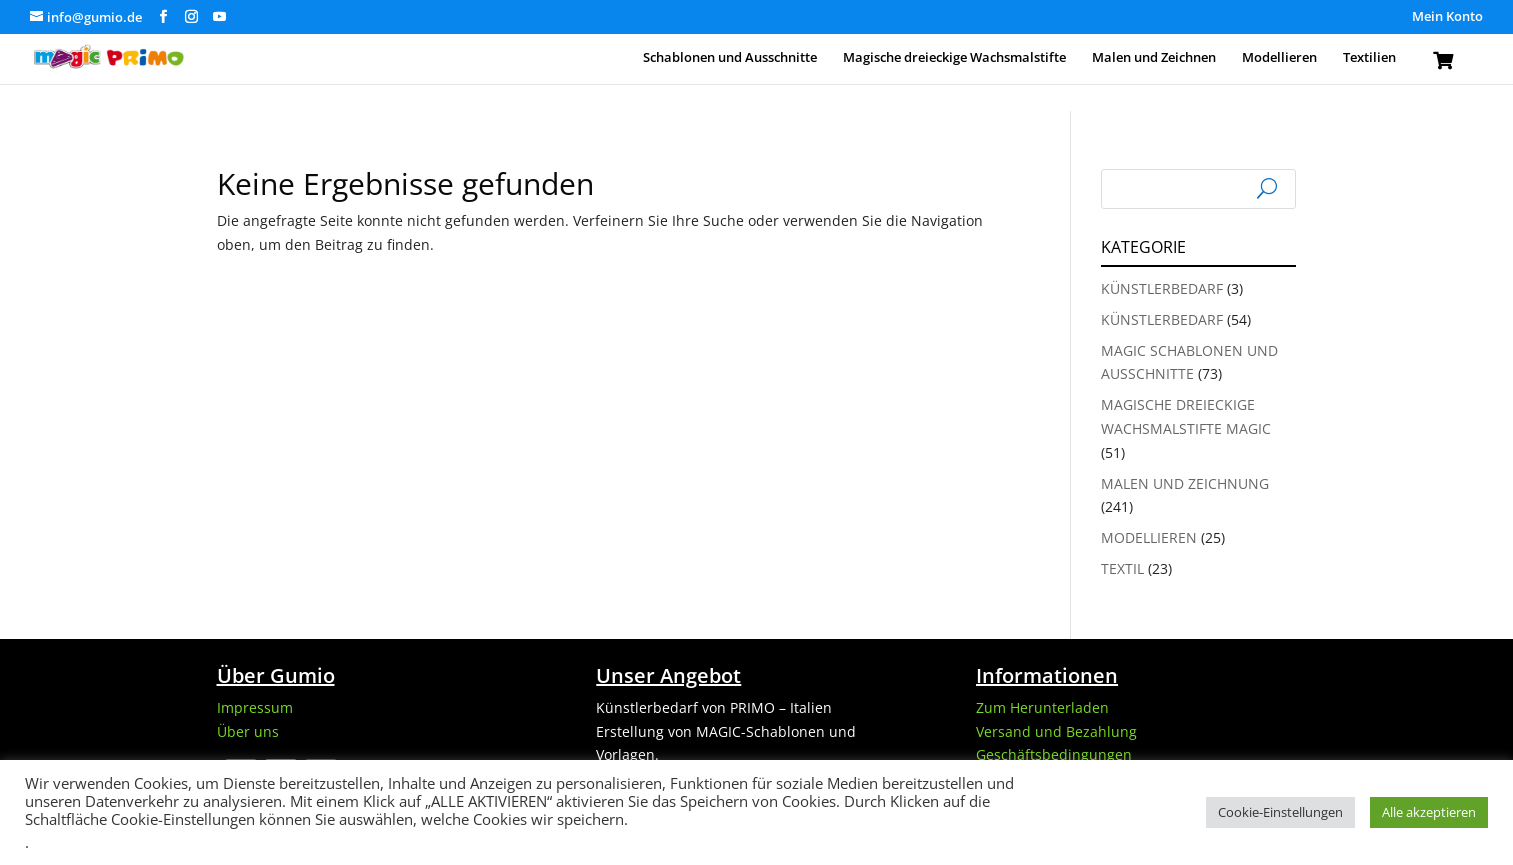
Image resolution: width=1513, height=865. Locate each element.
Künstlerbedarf (1162, 288)
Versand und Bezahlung (1056, 731)
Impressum (255, 707)
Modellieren (1279, 58)
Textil (1122, 568)
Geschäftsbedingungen (1054, 754)
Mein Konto (1447, 17)
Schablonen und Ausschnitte (730, 58)
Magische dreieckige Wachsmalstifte (954, 58)
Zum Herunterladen (1042, 707)
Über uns (248, 731)
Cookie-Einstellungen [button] (1280, 812)
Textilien (1369, 58)
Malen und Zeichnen (1154, 58)
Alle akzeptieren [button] (1429, 812)
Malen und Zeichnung (1185, 483)
